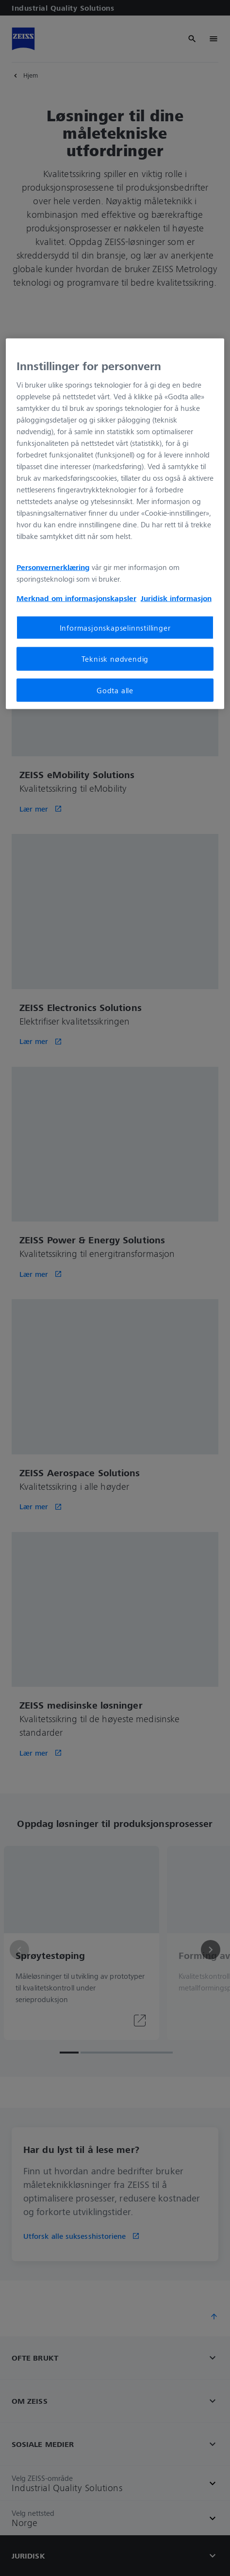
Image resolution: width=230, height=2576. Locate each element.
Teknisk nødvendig (115, 658)
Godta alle (115, 690)
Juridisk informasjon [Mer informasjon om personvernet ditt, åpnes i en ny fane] (176, 598)
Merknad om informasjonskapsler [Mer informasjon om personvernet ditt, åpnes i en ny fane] (76, 598)
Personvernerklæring (53, 567)
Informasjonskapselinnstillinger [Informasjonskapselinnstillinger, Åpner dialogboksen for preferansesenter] (115, 627)
